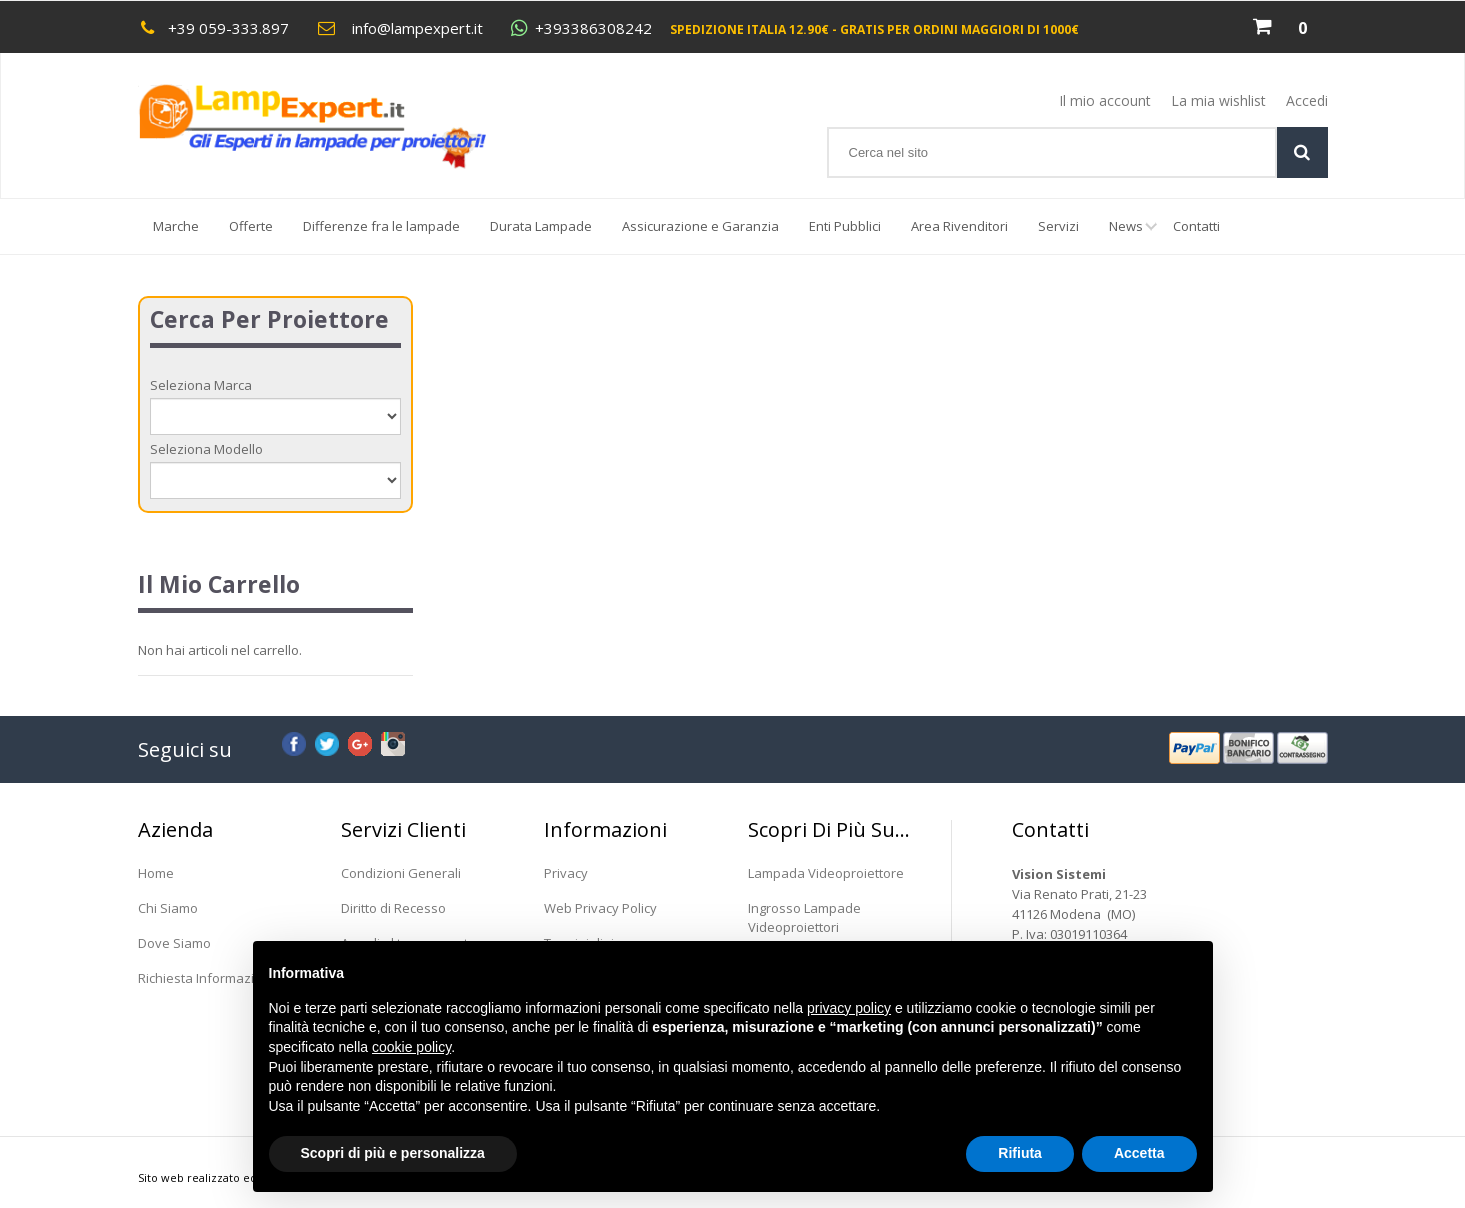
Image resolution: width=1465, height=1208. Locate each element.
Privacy (566, 873)
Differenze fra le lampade (381, 226)
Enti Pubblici (845, 226)
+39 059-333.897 (228, 28)
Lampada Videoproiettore (826, 873)
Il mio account (1105, 100)
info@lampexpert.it (417, 28)
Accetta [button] (1139, 1153)
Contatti (1196, 226)
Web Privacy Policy (600, 908)
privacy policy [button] (849, 1008)
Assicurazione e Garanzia (700, 226)
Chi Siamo (168, 908)
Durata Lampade (541, 226)
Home (156, 873)
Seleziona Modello (206, 449)
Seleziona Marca (201, 385)
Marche (176, 226)
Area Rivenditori (959, 226)
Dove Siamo (174, 943)
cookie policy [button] (411, 1047)
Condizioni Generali (401, 873)
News (1133, 235)
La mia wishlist (1218, 100)
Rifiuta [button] (1020, 1153)
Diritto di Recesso (393, 908)
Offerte (251, 226)
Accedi (1307, 100)
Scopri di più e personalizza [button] (393, 1153)
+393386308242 (593, 28)
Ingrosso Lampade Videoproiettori (804, 917)
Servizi (1058, 226)
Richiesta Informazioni (205, 978)
